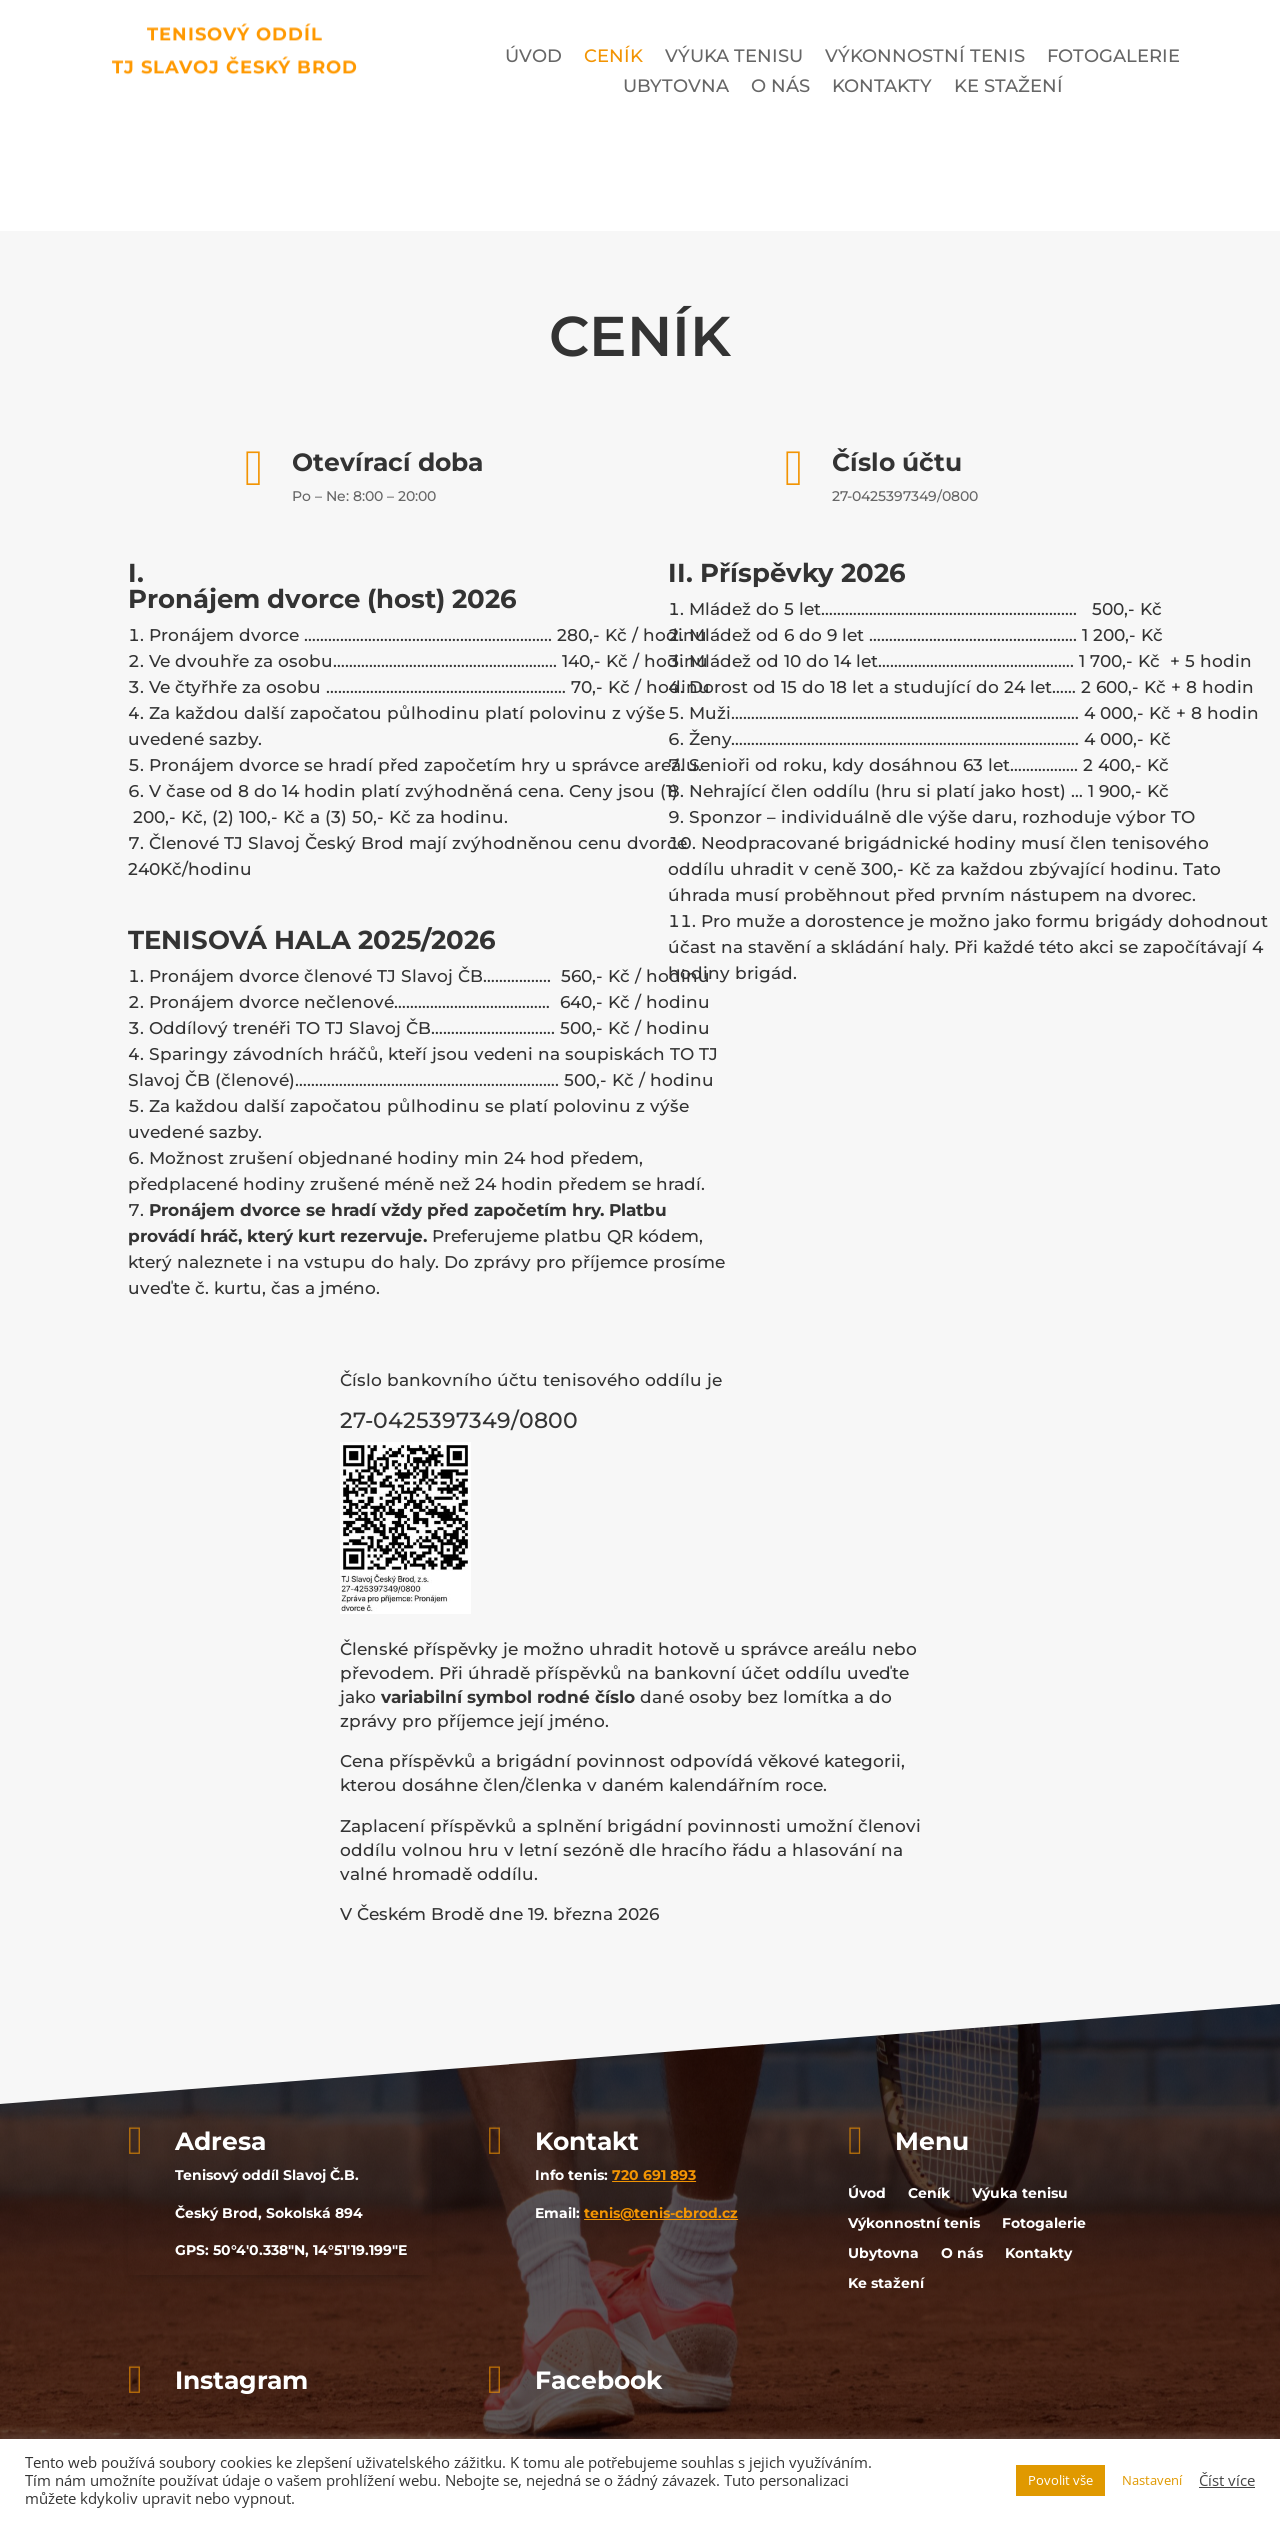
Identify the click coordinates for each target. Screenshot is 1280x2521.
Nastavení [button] (1152, 2480)
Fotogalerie (1113, 58)
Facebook (598, 2380)
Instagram (241, 2380)
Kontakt (587, 2141)
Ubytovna (676, 88)
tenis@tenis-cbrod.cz (661, 2213)
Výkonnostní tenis (925, 58)
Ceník (613, 58)
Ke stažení (1008, 88)
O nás (780, 88)
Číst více (1227, 2480)
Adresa (220, 2141)
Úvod (533, 58)
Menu (932, 2141)
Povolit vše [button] (1060, 2480)
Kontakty (882, 88)
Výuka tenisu (734, 58)
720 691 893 (654, 2175)
